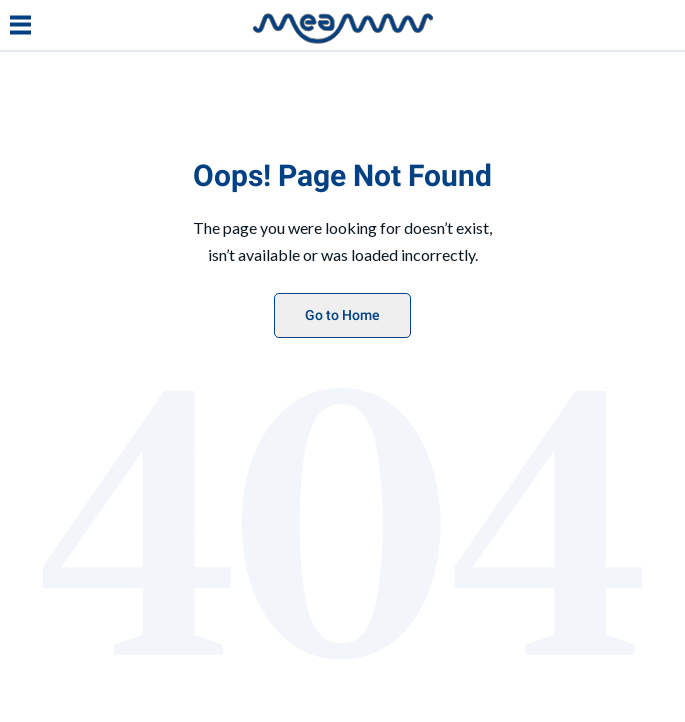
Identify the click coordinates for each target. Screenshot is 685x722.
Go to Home (342, 315)
